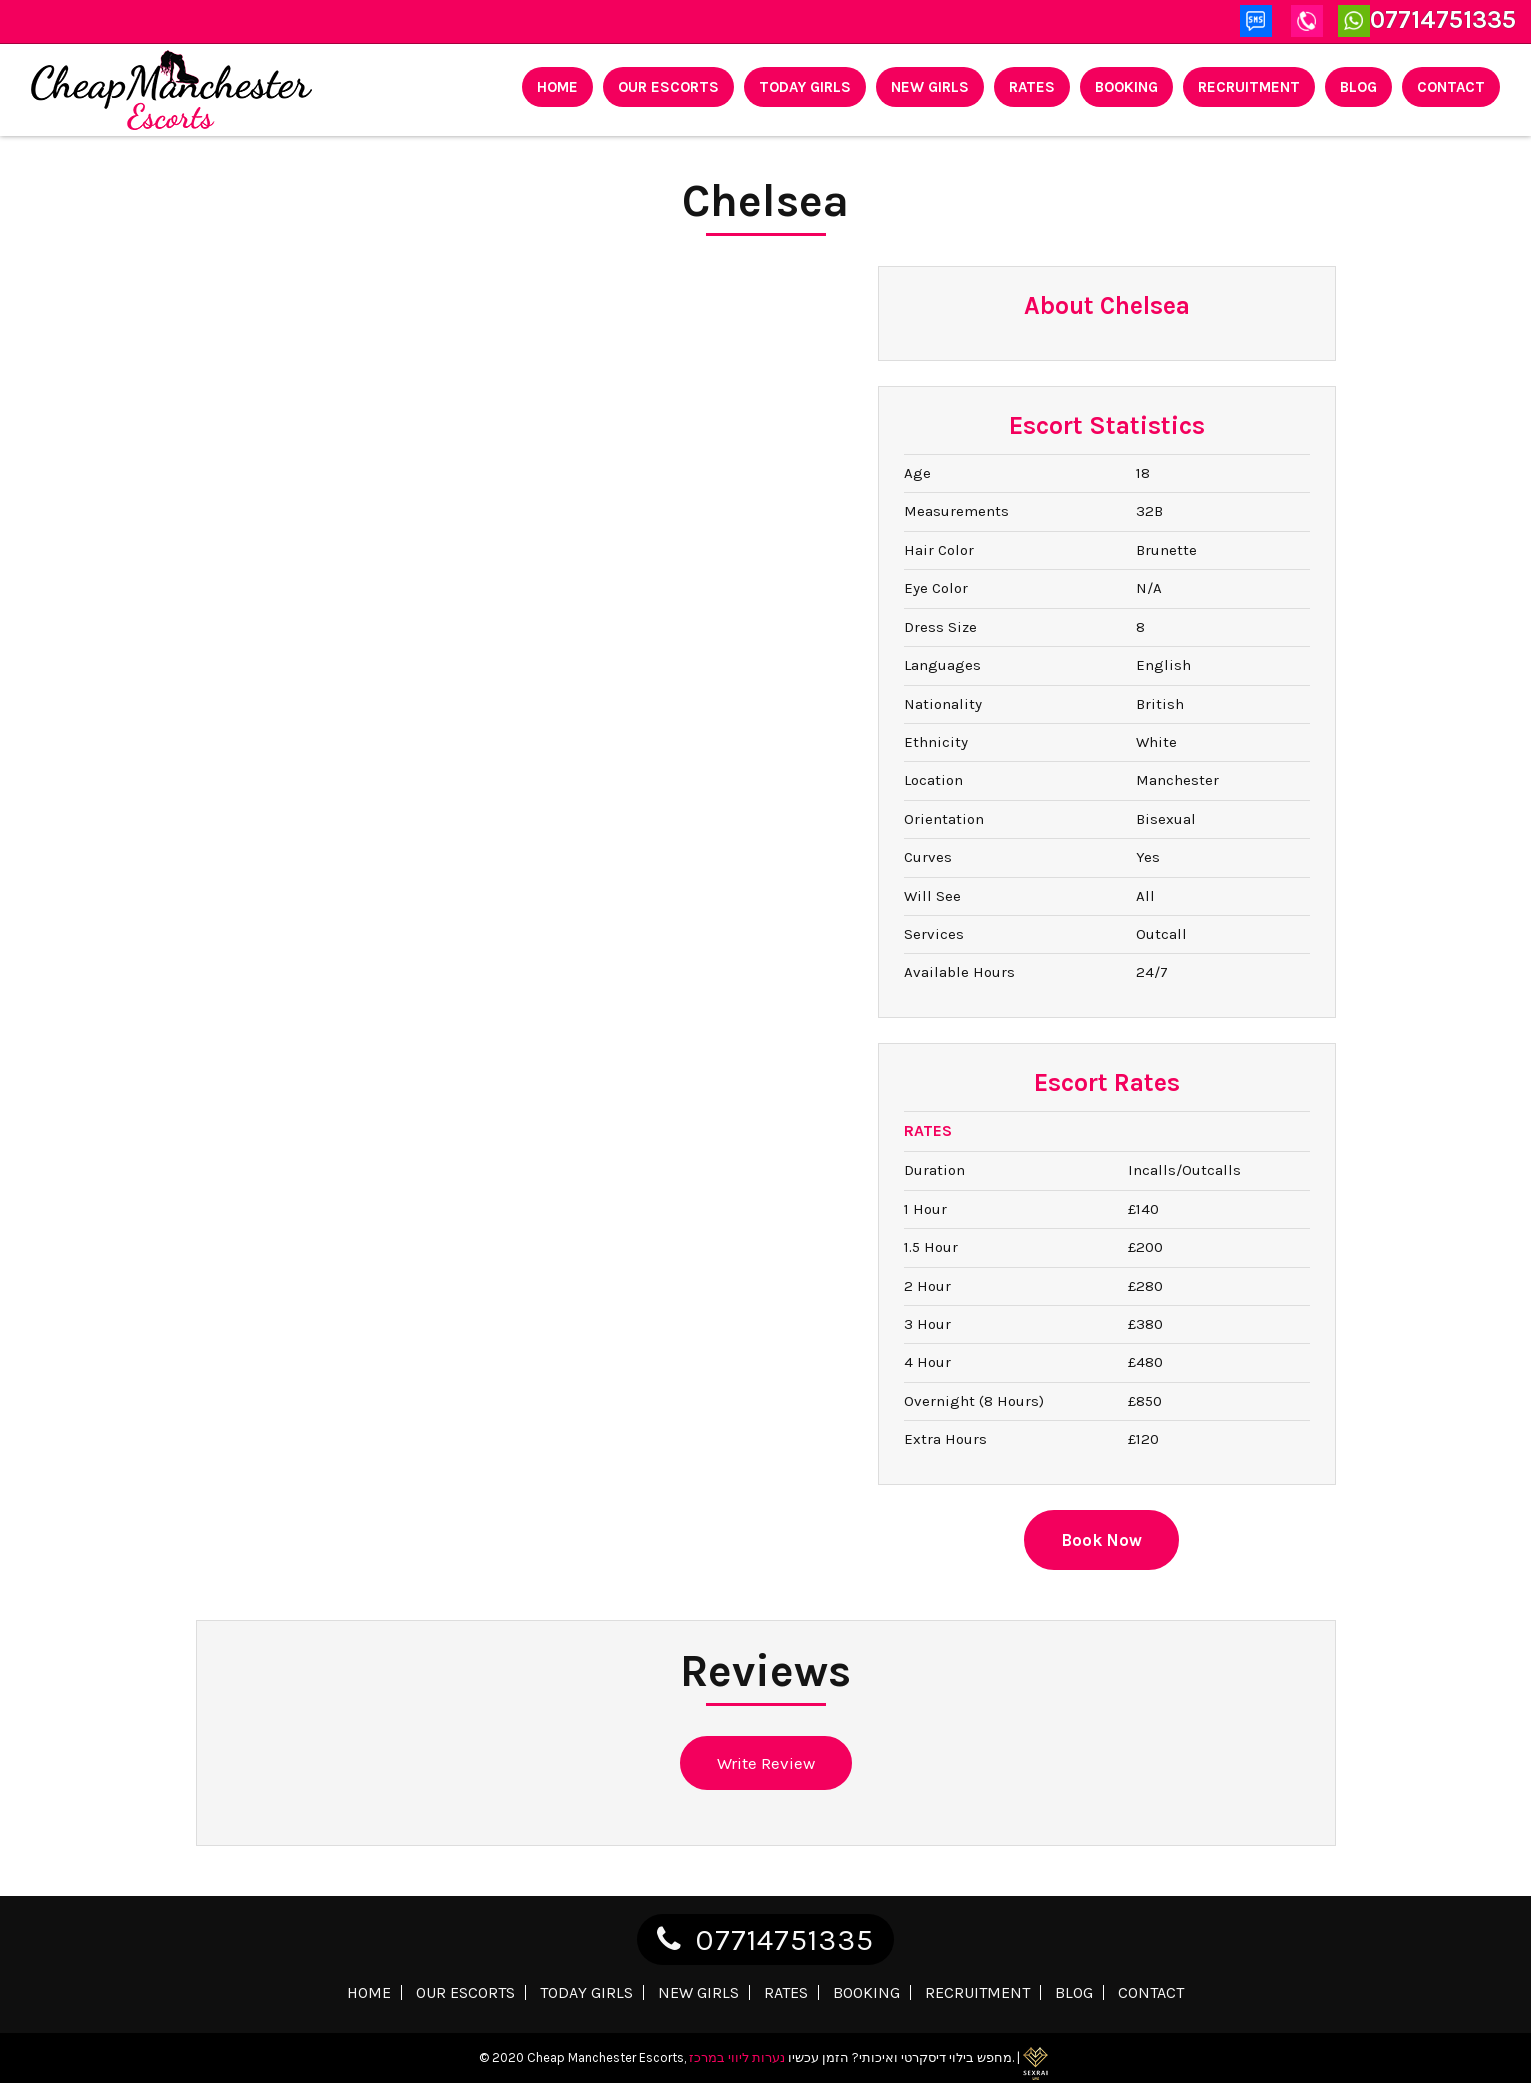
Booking (1126, 87)
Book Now (1101, 1540)
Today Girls (805, 87)
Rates (1032, 87)
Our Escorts (668, 87)
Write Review (766, 1763)
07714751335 (784, 1940)
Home (557, 87)
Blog (1358, 87)
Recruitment (1249, 87)
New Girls (930, 87)
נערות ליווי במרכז (737, 2057)
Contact (1451, 87)
